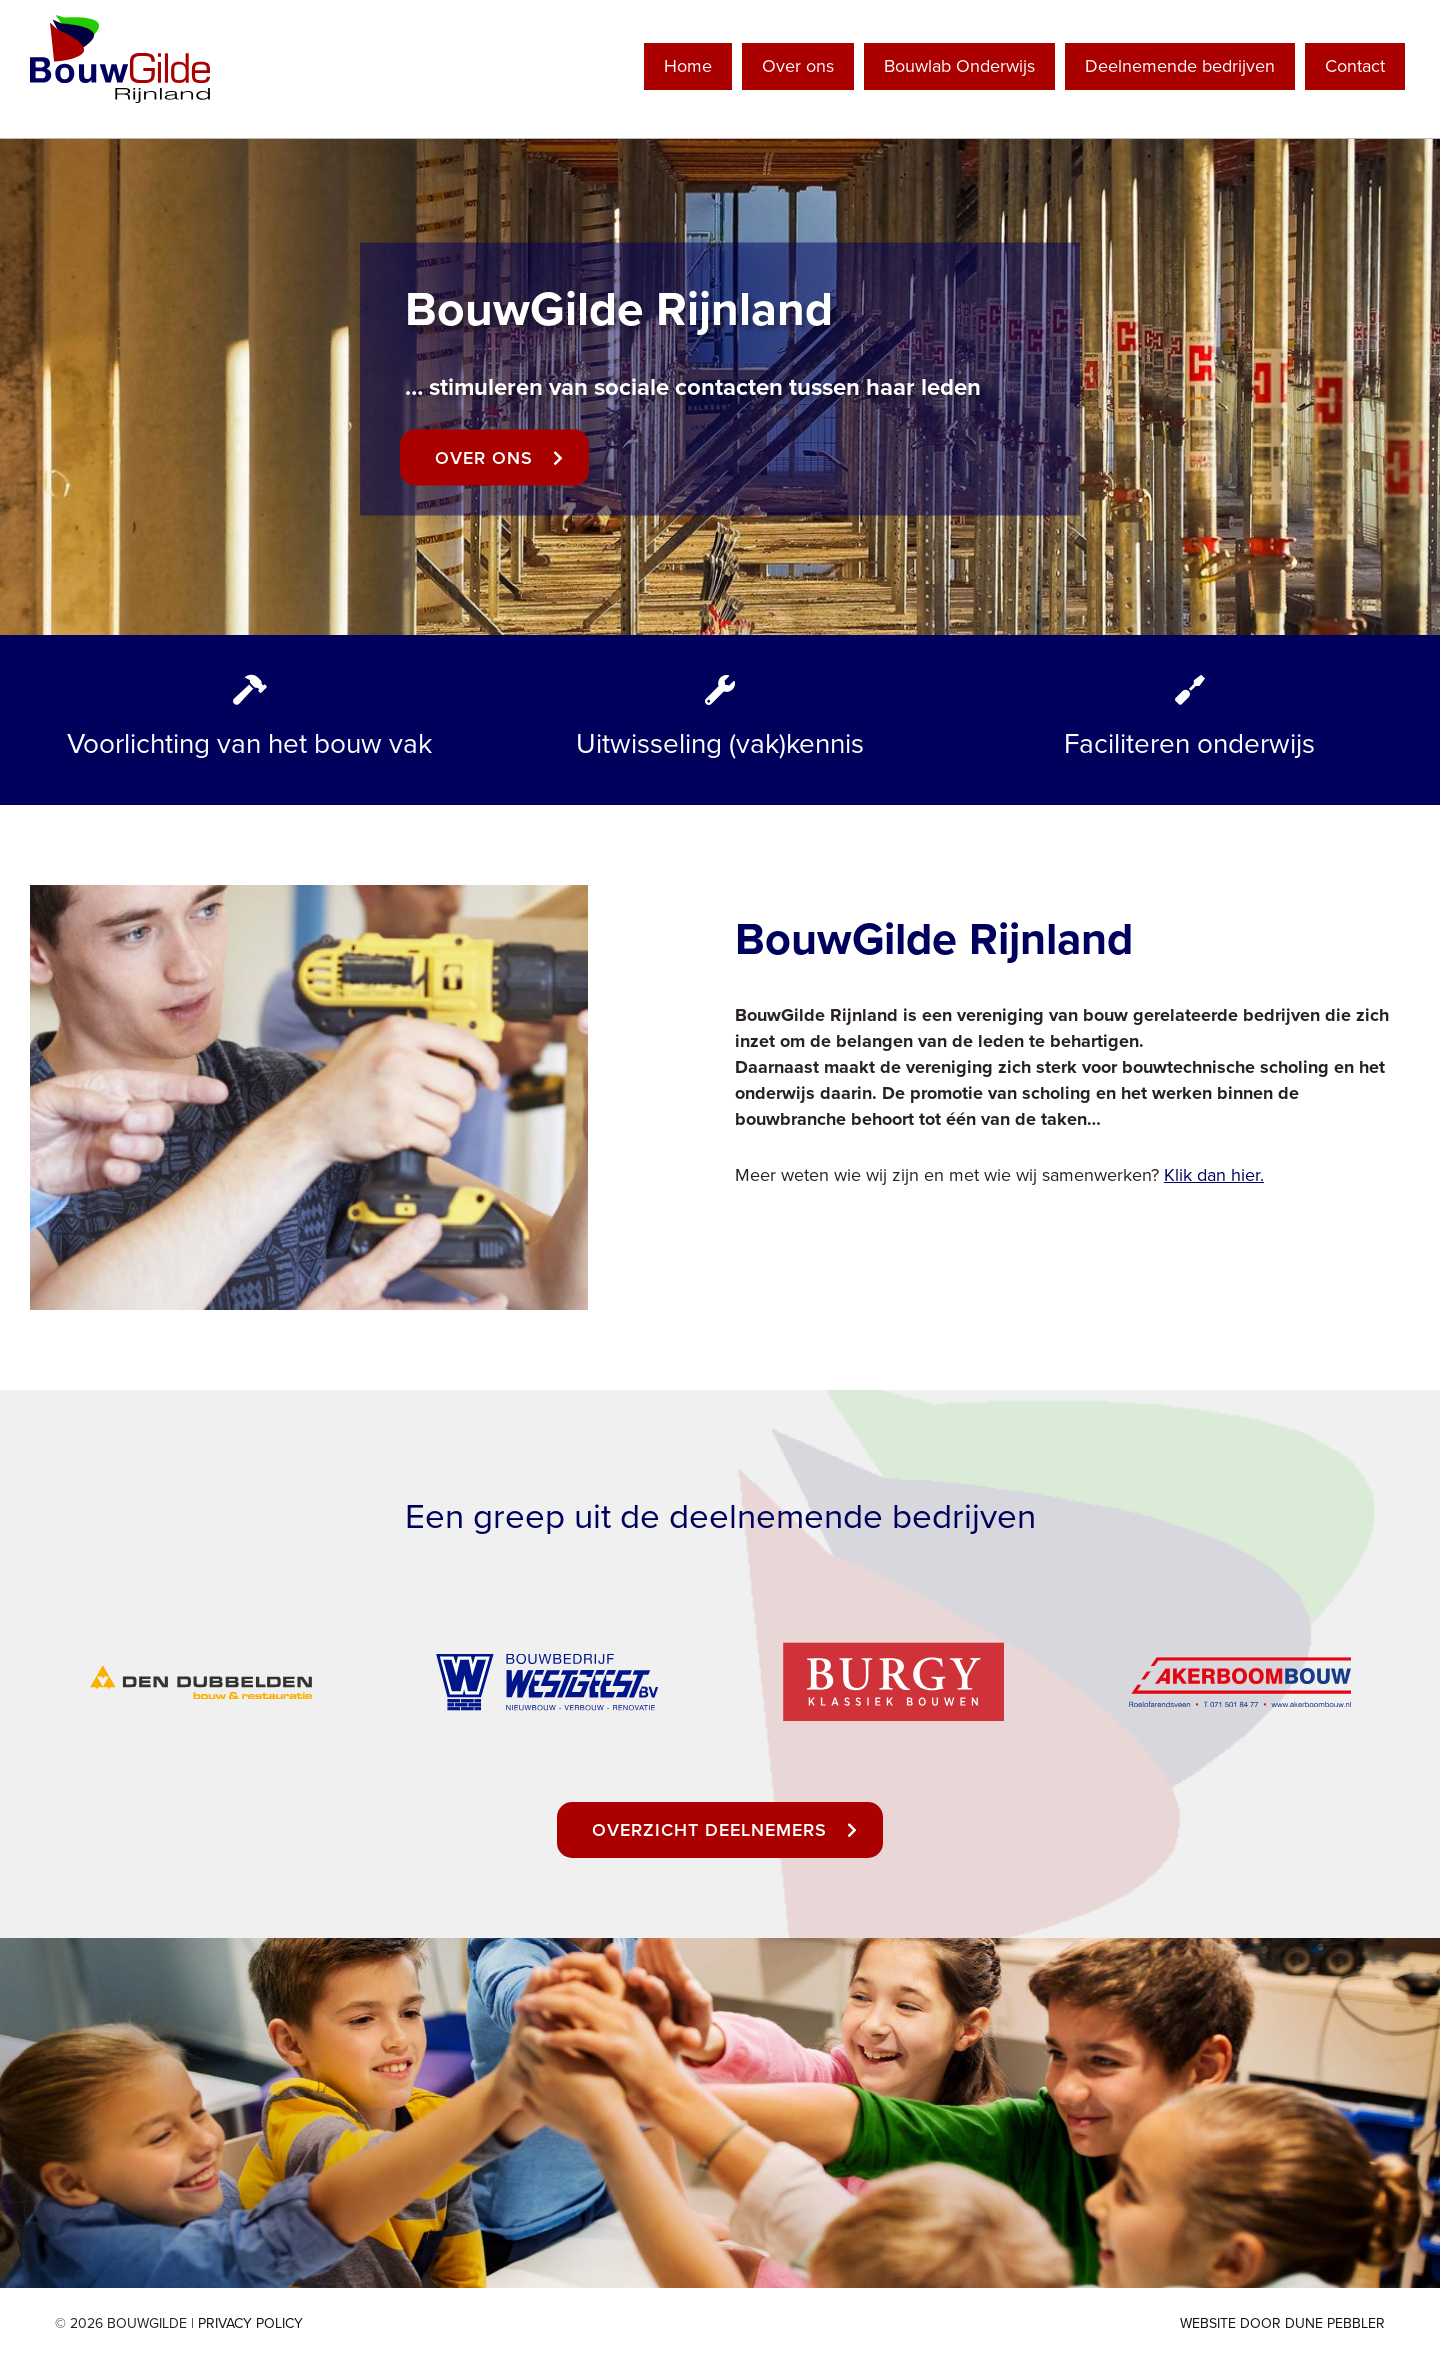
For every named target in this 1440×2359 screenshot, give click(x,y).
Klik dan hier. (1214, 1175)
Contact (1355, 66)
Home (688, 66)
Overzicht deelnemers (709, 1830)
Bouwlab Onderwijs (959, 66)
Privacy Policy (250, 2323)
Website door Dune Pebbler (1282, 2323)
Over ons (798, 66)
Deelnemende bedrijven (1180, 66)
